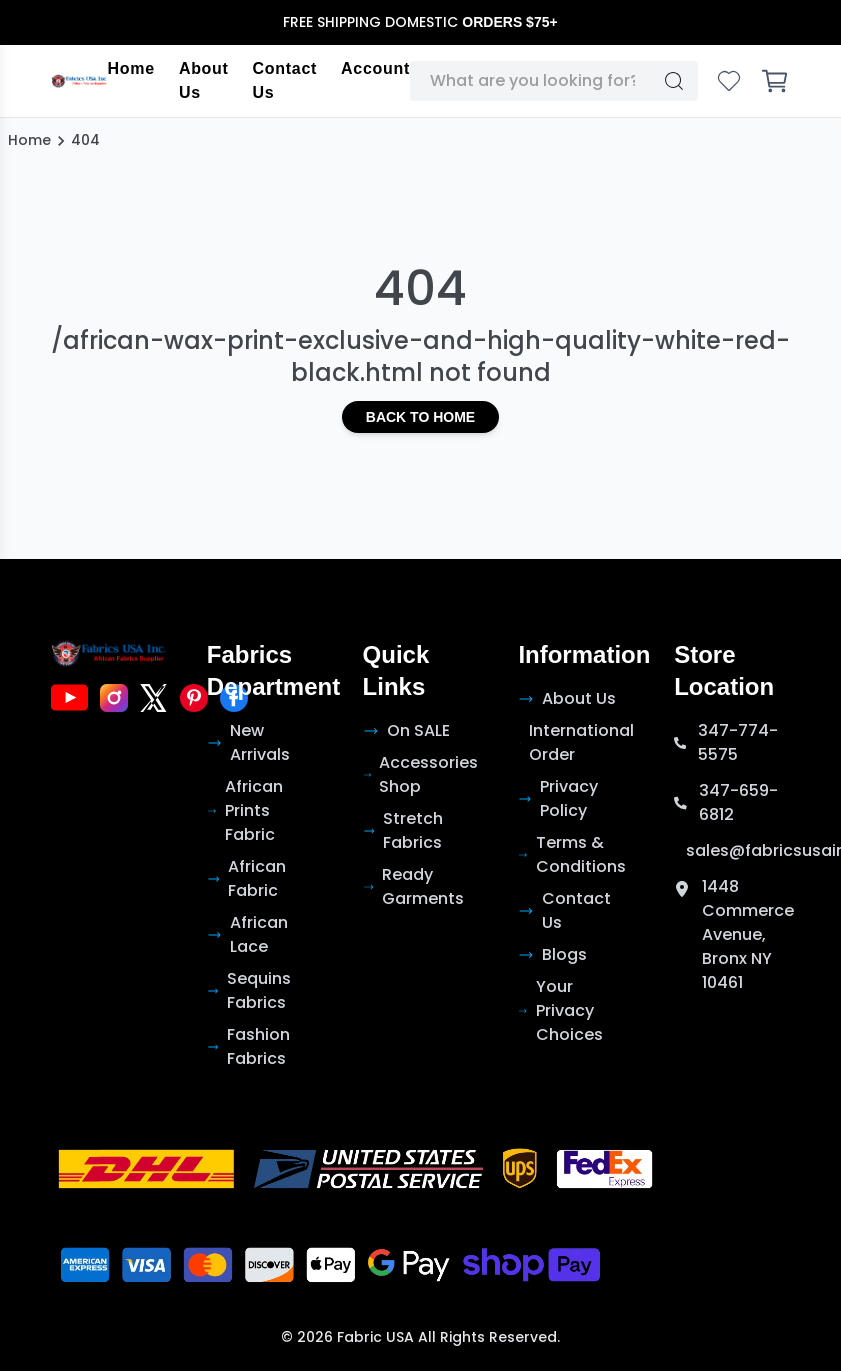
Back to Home (420, 417)
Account (375, 68)
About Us (204, 80)
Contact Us (285, 80)
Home (131, 68)
